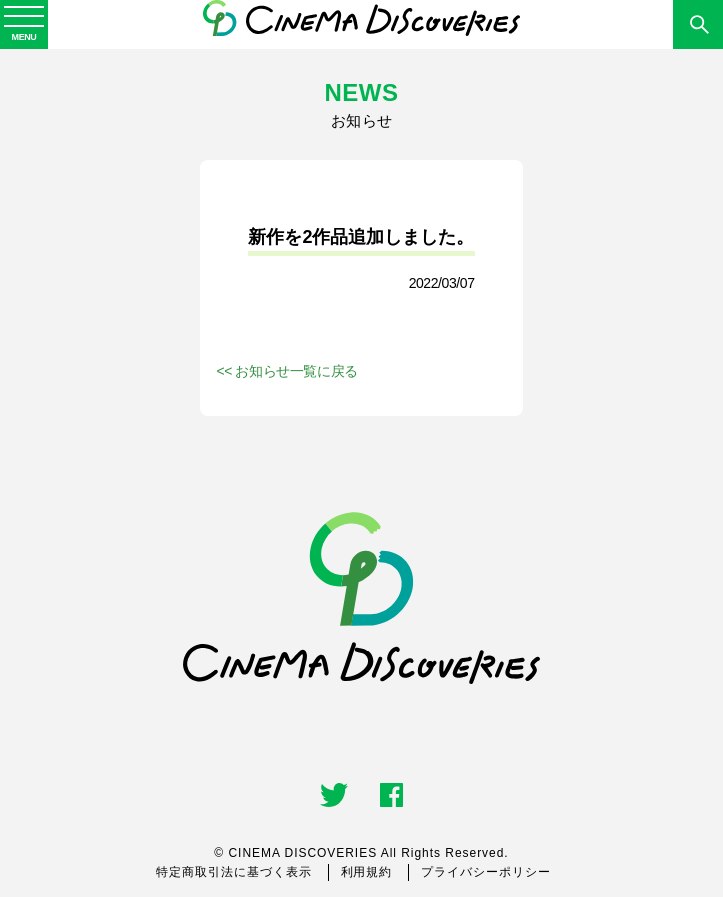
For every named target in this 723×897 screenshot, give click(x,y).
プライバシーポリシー (486, 872)
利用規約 (367, 872)
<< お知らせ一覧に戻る (286, 371)
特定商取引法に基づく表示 (234, 872)
